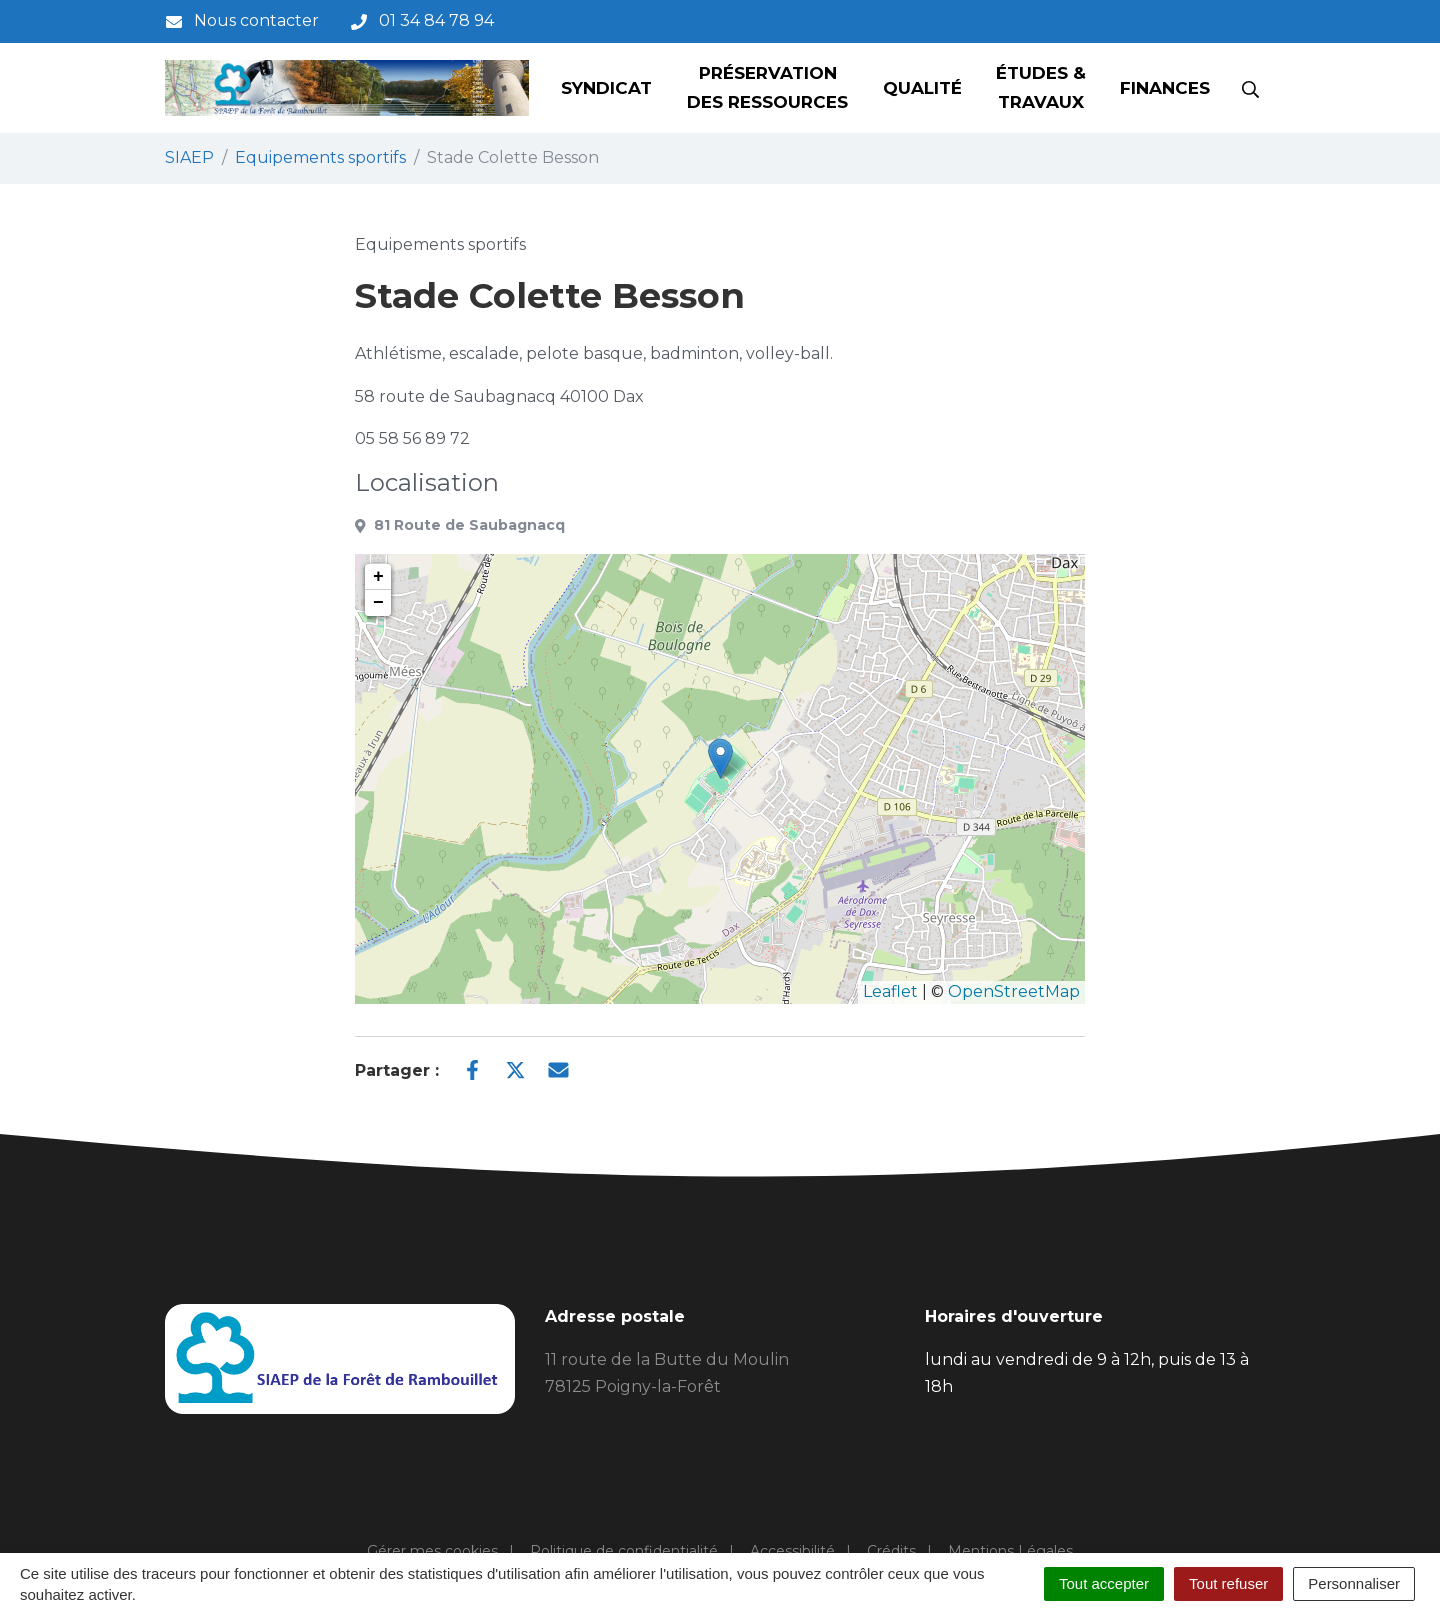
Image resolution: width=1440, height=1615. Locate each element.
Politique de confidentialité (624, 1551)
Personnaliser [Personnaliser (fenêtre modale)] (1354, 1583)
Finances (1165, 88)
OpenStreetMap (1014, 991)
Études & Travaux (1041, 87)
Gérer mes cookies (432, 1551)
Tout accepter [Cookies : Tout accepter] (1104, 1583)
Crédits (891, 1551)
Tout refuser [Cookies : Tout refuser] (1228, 1583)
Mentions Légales (1010, 1551)
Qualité (922, 88)
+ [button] (378, 577)
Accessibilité (792, 1551)
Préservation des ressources (767, 87)
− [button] (378, 603)
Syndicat (606, 88)
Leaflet (890, 991)
